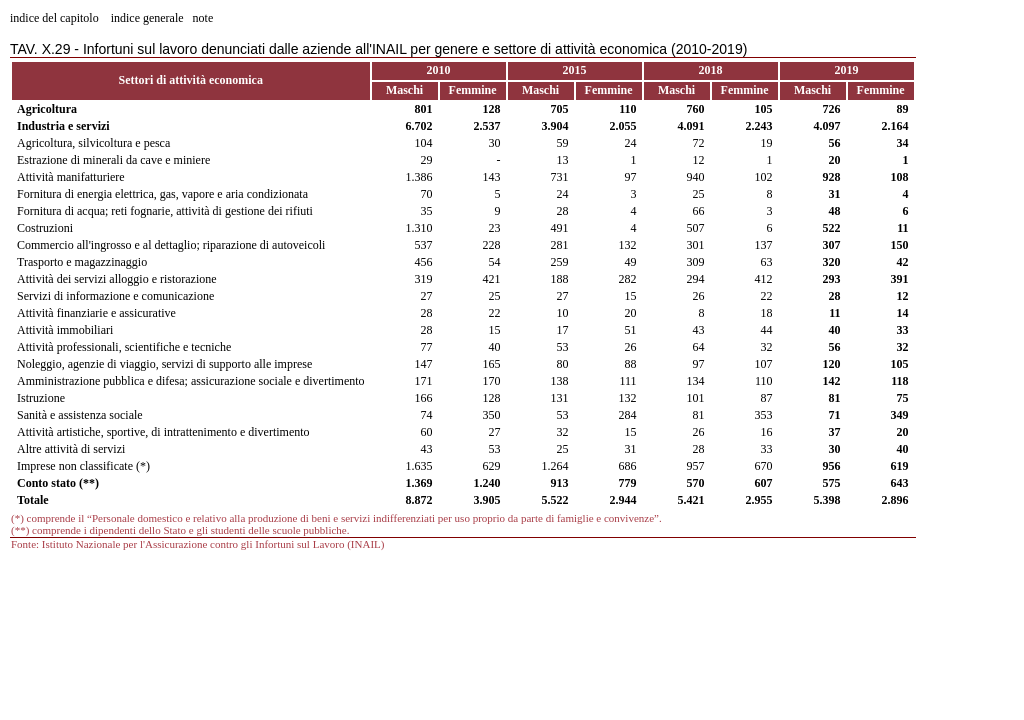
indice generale (147, 18)
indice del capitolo (54, 18)
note (203, 18)
